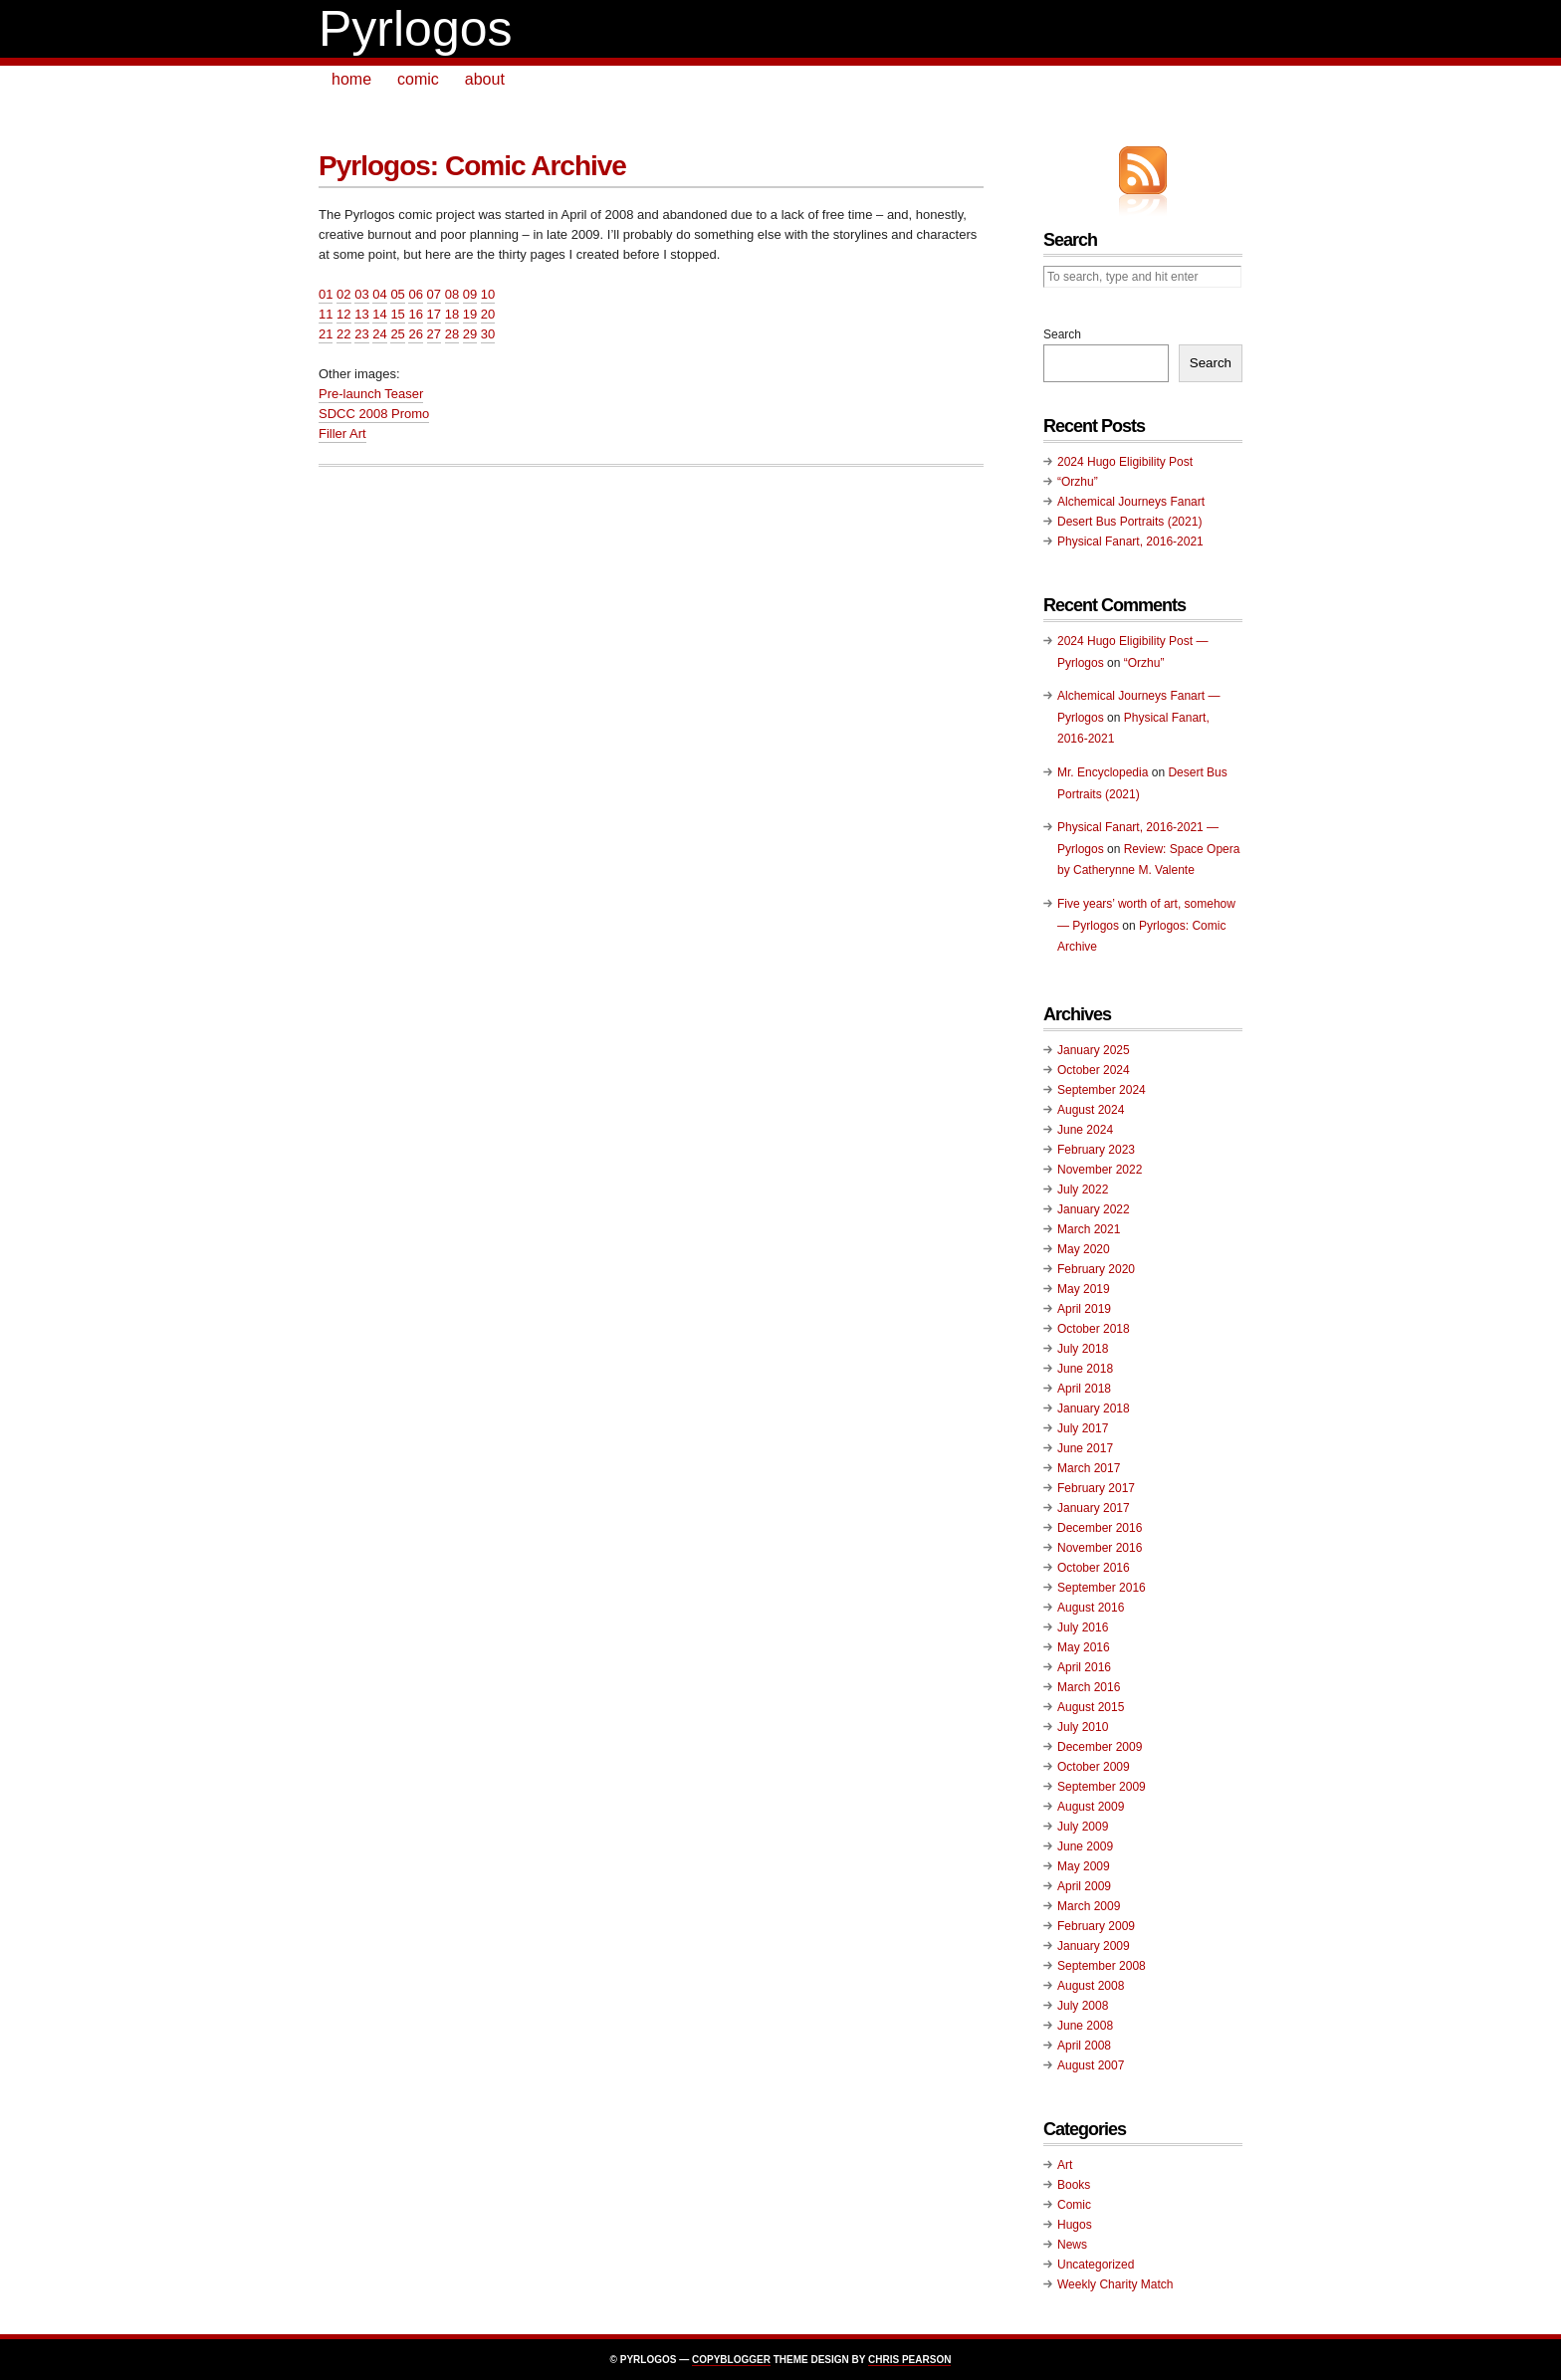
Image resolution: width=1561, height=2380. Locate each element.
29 (470, 333)
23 (361, 333)
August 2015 (1090, 1707)
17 (434, 314)
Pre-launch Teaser (371, 393)
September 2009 (1101, 1787)
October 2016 (1093, 1568)
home (351, 79)
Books (1073, 2185)
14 (379, 314)
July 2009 (1082, 1827)
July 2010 (1082, 1727)
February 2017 (1096, 1488)
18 (452, 314)
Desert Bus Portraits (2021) (1129, 522)
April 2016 (1084, 1667)
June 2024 (1085, 1130)
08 (452, 294)
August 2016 (1090, 1608)
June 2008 (1085, 2026)
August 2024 (1090, 1110)
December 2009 (1099, 1747)
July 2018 (1082, 1349)
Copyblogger (731, 2359)
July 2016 (1082, 1627)
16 (415, 314)
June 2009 (1085, 1846)
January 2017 (1093, 1508)
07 (434, 294)
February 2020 (1096, 1269)
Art (1064, 2165)
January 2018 (1093, 1408)
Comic (1074, 2205)
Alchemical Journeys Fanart (1131, 502)
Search (1062, 334)
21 (326, 333)
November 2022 (1099, 1170)
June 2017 (1085, 1448)
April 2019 (1084, 1309)
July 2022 (1082, 1189)
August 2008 (1090, 1986)
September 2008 (1101, 1966)
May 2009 (1083, 1866)
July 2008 (1082, 2006)
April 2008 (1084, 2046)
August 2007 (1090, 2065)
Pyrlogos (416, 29)
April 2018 (1084, 1389)
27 (434, 333)
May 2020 (1083, 1249)
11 (326, 314)
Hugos (1074, 2225)
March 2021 (1088, 1229)
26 (415, 333)
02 (343, 294)
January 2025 (1093, 1050)
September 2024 (1101, 1090)
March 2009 (1088, 1906)
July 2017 (1082, 1428)
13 (361, 314)
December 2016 (1099, 1528)
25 (397, 333)
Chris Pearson (909, 2359)
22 (343, 333)
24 (379, 333)
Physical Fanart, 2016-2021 (1130, 541)
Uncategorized (1095, 2265)
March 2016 (1088, 1687)
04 (379, 294)
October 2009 (1093, 1767)
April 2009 (1084, 1886)
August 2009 (1090, 1807)
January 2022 (1093, 1209)
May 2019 (1083, 1289)
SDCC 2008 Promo (374, 413)
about (485, 79)
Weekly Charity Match (1115, 2284)
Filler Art (342, 433)
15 (397, 314)
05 (397, 294)
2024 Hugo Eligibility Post (1125, 462)
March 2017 (1088, 1468)
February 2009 (1096, 1926)
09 (470, 294)
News (1072, 2245)
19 (470, 314)
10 (488, 294)
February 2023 (1096, 1150)
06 (415, 294)
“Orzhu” (1077, 482)
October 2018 (1093, 1329)
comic (418, 79)
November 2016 (1099, 1548)
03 (361, 294)
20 (488, 314)
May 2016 (1083, 1647)
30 (488, 333)
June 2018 (1085, 1369)
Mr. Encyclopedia (1102, 772)
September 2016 (1101, 1588)
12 (343, 314)
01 (326, 294)
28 (452, 333)
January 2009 (1093, 1946)
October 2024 (1093, 1070)
